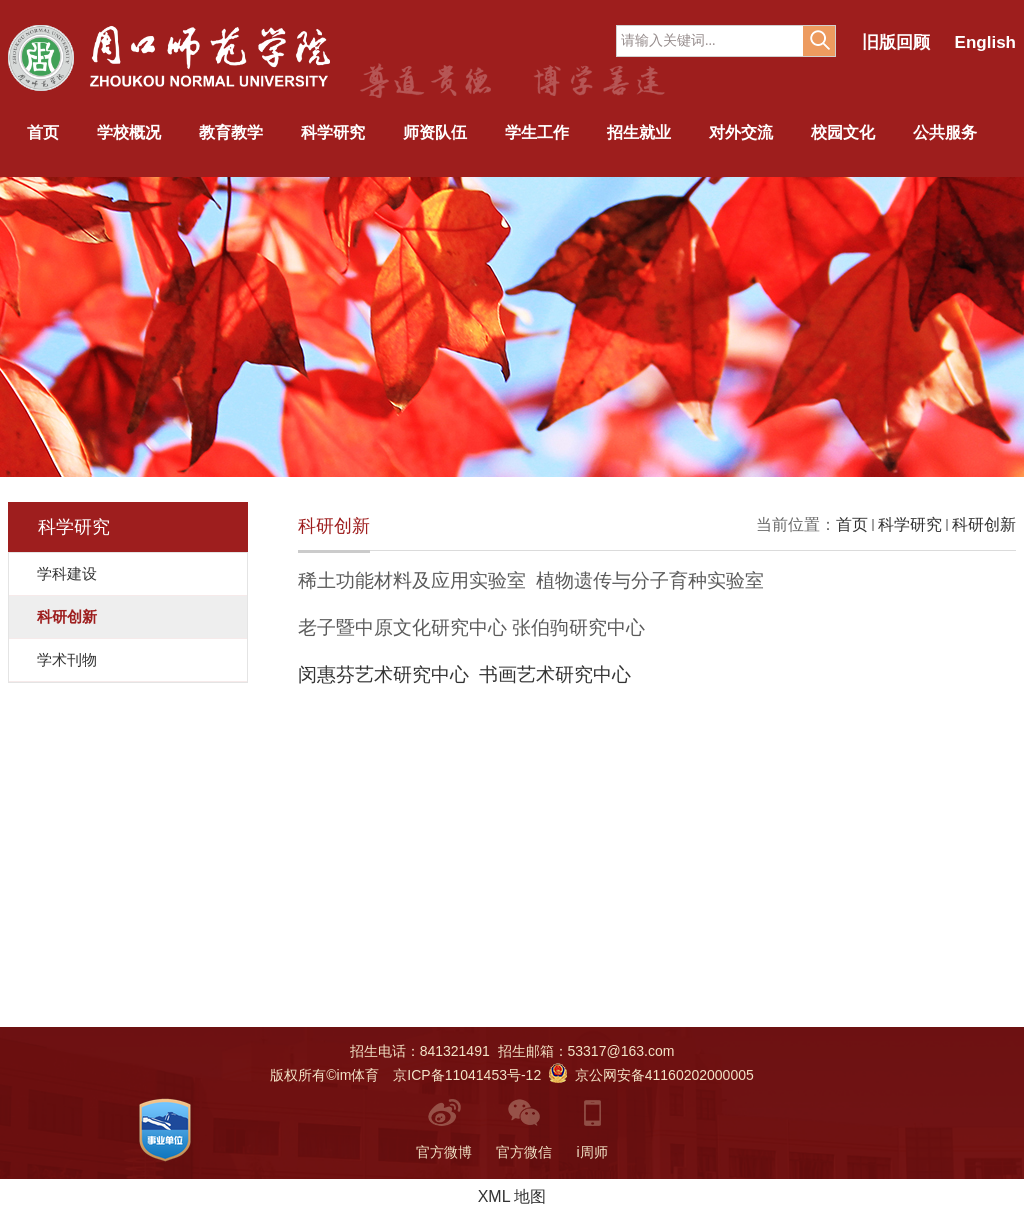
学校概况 (129, 132)
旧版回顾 (896, 42)
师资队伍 (435, 132)
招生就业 (639, 132)
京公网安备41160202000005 (651, 1075)
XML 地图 (512, 1196)
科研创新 (984, 524)
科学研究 (333, 132)
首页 (43, 132)
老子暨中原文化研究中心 (402, 627)
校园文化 (843, 132)
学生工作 (537, 132)
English (985, 42)
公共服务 (945, 132)
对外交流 (741, 132)
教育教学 (231, 132)
